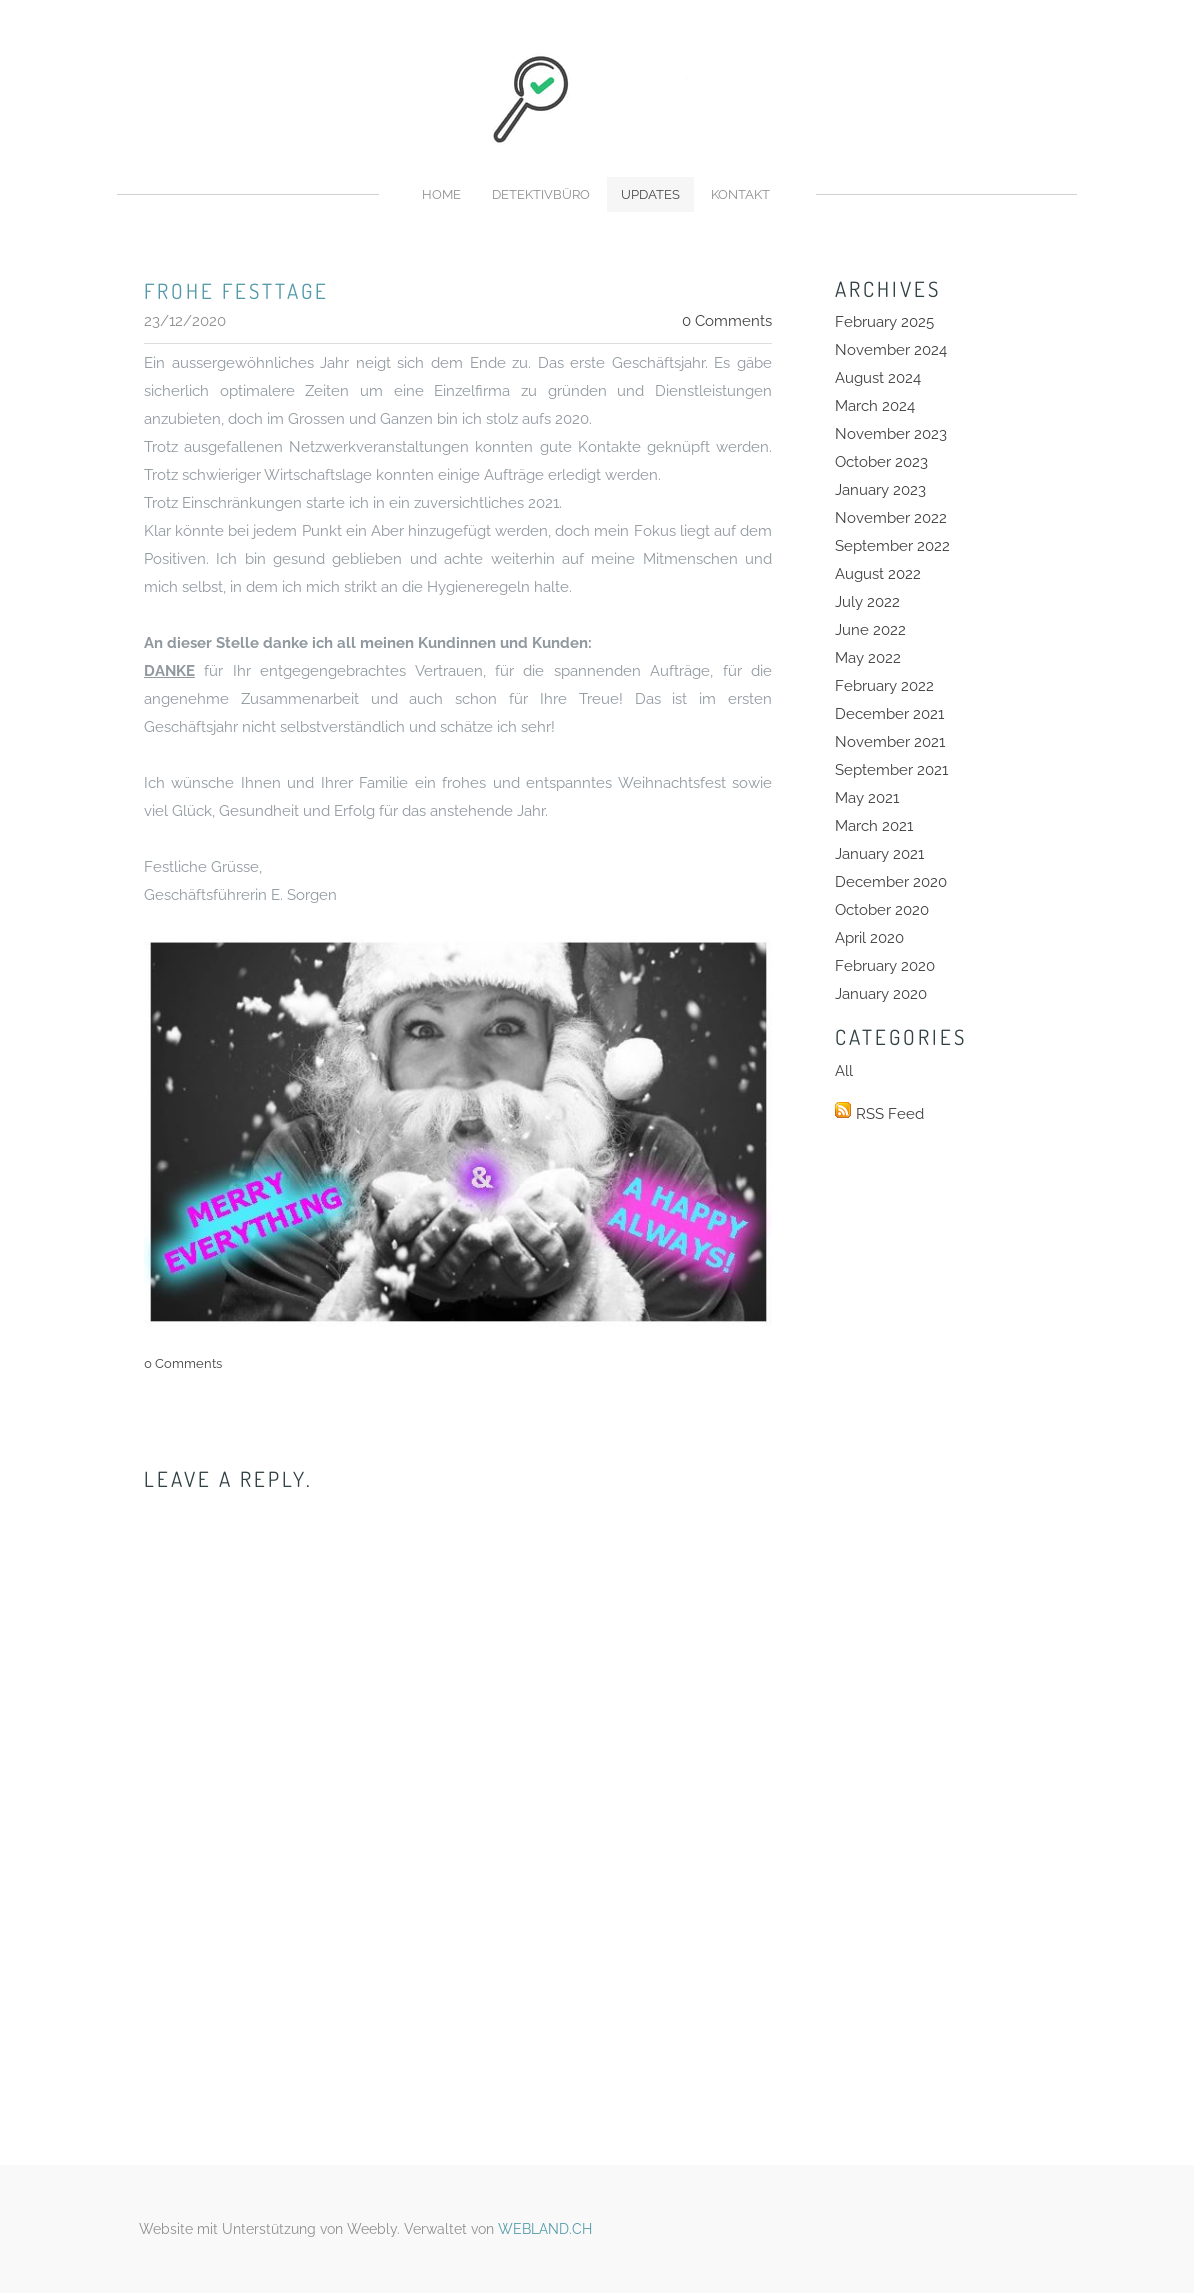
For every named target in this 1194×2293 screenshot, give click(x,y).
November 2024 (891, 350)
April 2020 (869, 938)
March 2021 (874, 826)
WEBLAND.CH (545, 2229)
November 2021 (890, 742)
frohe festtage (236, 290)
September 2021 (891, 770)
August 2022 (878, 574)
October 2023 (881, 462)
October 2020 (882, 910)
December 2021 (889, 714)
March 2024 (875, 406)
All (844, 1071)
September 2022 (892, 546)
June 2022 (870, 630)
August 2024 (878, 378)
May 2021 (867, 798)
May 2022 (868, 658)
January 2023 (880, 490)
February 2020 (885, 966)
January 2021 (879, 854)
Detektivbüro (541, 194)
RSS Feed (890, 1114)
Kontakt (740, 194)
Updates (650, 194)
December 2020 (891, 882)
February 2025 (884, 322)
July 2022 (867, 602)
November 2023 (891, 434)
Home (441, 194)
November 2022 (891, 518)
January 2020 (881, 994)
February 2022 (884, 686)
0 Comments (727, 321)
